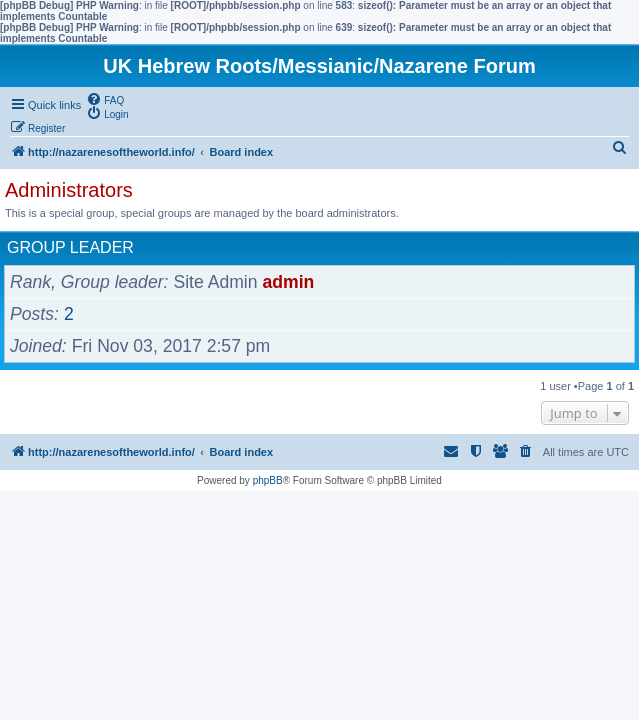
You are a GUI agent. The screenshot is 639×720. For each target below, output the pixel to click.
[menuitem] (105, 99)
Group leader (70, 247)
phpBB (268, 480)
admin (289, 282)
